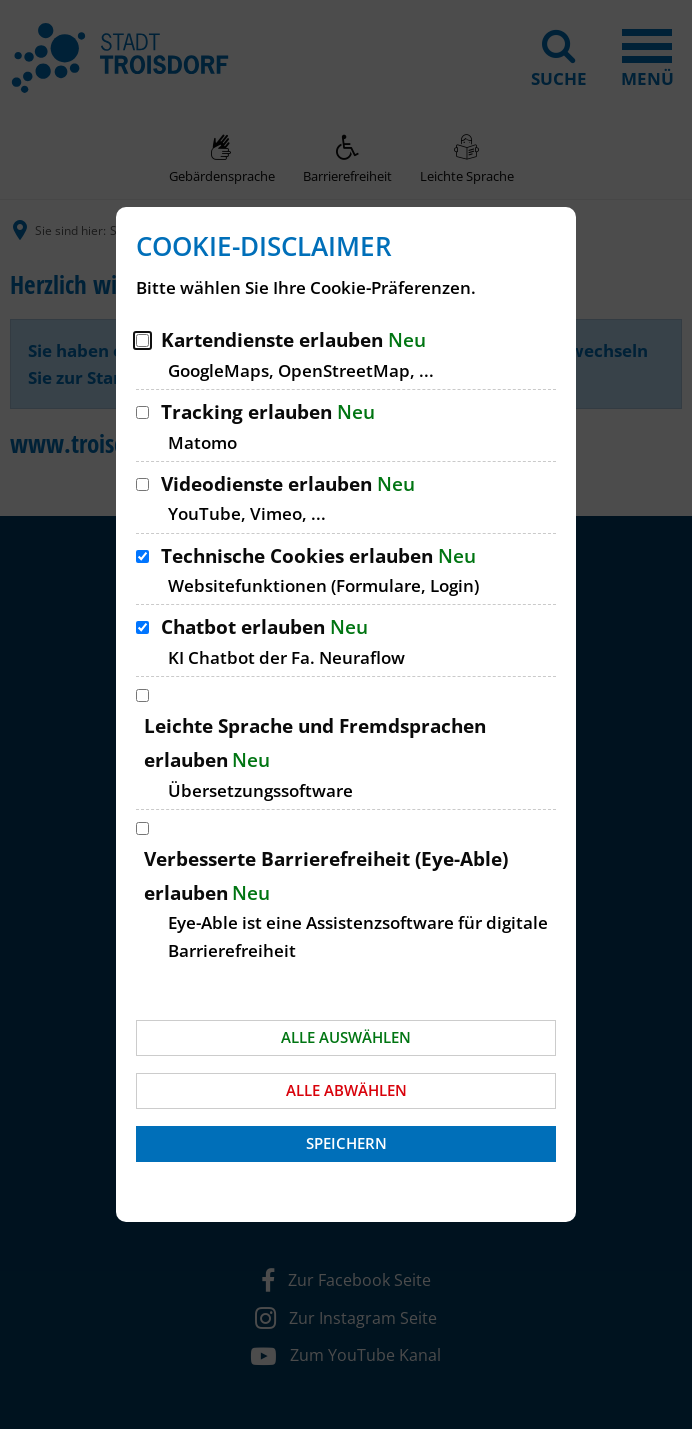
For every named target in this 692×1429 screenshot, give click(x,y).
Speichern (346, 1143)
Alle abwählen (346, 1090)
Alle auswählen (346, 1037)
